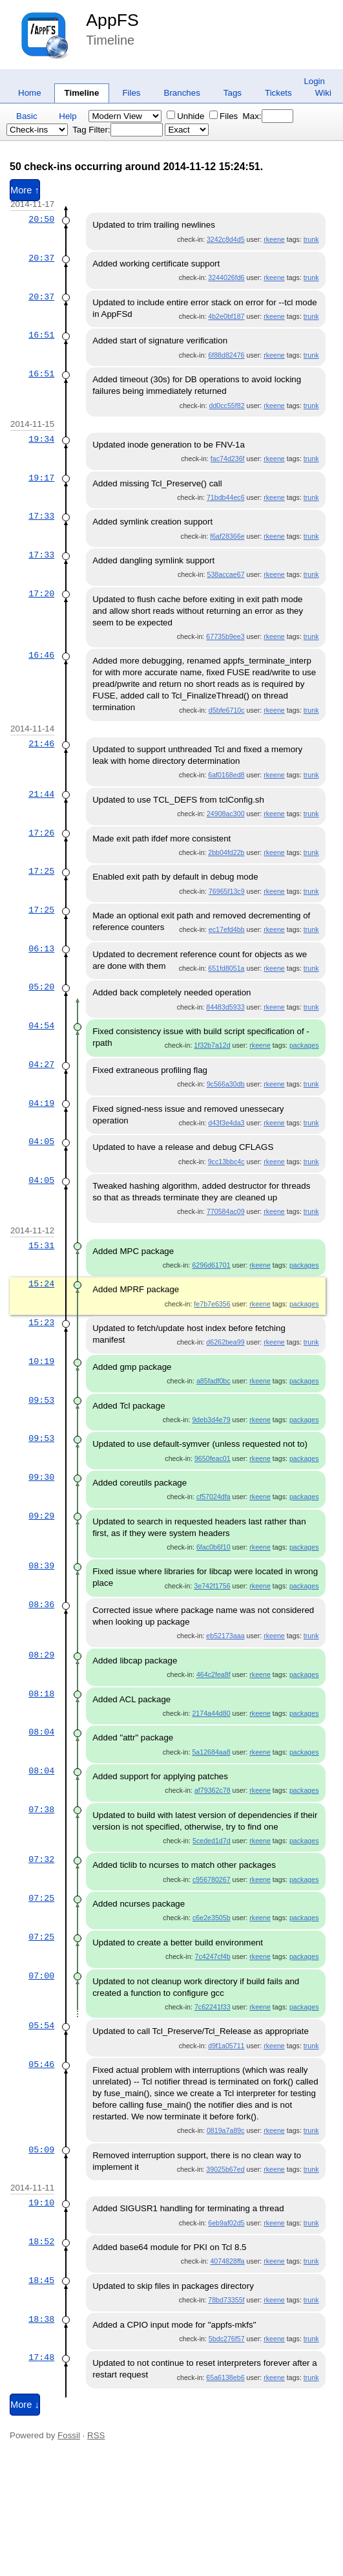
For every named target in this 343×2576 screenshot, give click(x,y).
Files (131, 93)
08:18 (41, 1694)
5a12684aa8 (211, 1752)
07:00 (41, 1976)
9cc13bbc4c (226, 1161)
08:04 (41, 1732)
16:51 (41, 335)
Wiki (323, 93)
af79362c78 (212, 1790)
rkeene (274, 239)
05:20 (41, 987)
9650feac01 (212, 1458)
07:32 (41, 1859)
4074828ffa (227, 2261)
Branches (182, 93)
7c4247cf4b (213, 1956)
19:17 (41, 478)
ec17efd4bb (227, 929)
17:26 (41, 833)
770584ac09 (226, 1211)
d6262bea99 (225, 1342)
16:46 (41, 655)
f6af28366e (227, 536)
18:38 (41, 2319)
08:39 (41, 1566)
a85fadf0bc (213, 1381)
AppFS (112, 20)
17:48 (41, 2357)
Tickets (278, 93)
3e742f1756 (212, 1586)
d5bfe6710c (227, 710)
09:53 (41, 1400)
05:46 (41, 2064)
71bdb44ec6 (226, 497)
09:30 (41, 1477)
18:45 (41, 2280)
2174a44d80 (211, 1713)
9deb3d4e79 (211, 1419)
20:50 (41, 219)
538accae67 (225, 574)
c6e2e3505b (211, 1917)
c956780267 (211, 1879)
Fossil (68, 2435)
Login (314, 81)
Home (29, 93)
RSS (96, 2435)
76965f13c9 (227, 891)
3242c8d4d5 (226, 239)
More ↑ (24, 190)
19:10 (41, 2203)
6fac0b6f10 (213, 1547)
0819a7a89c (226, 2130)
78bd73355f (226, 2300)
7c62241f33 (212, 2007)
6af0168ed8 (226, 775)
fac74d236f (228, 458)
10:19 (41, 1361)
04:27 (41, 1064)
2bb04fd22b (226, 852)
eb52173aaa (225, 1636)
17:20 (41, 594)
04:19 (41, 1103)
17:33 (41, 516)
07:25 (41, 1898)
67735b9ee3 (225, 636)
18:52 (41, 2241)
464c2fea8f (213, 1674)
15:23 (41, 1322)
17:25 (41, 871)
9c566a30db (226, 1084)
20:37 (41, 258)
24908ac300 (226, 813)
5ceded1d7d (211, 1841)
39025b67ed (225, 2169)
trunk (311, 239)
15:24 (41, 1284)
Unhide (185, 116)
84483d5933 (225, 1007)
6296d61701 (211, 1265)
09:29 (41, 1516)
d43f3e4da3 (226, 1123)
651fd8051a (226, 968)
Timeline (82, 93)
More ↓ (24, 2404)
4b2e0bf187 (226, 316)
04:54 (41, 1026)
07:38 (41, 1809)
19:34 (41, 439)
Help (67, 116)
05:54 (41, 2025)
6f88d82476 (226, 355)
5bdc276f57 (227, 2339)
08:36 (41, 1604)
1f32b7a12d (212, 1045)
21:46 (41, 744)
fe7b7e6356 (212, 1304)
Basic (26, 116)
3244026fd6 (226, 277)
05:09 (41, 2150)
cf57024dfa (213, 1496)
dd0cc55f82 (226, 405)
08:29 (41, 1655)
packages (304, 1045)
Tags (232, 93)
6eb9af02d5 (226, 2223)
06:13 (41, 949)
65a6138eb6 (225, 2377)
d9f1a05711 (226, 2046)
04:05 (41, 1141)
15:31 (41, 1245)
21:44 (41, 794)
